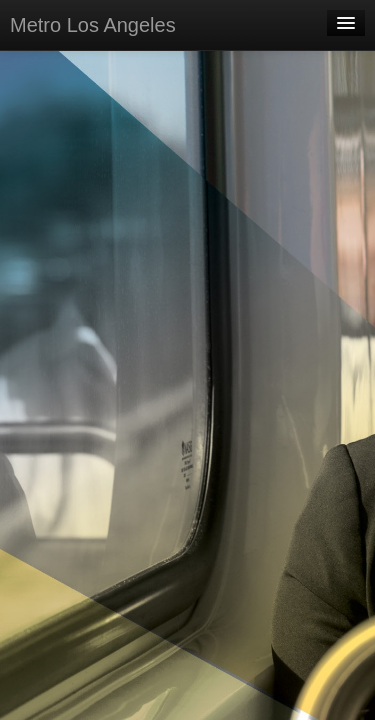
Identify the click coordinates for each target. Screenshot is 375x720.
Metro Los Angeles (93, 25)
